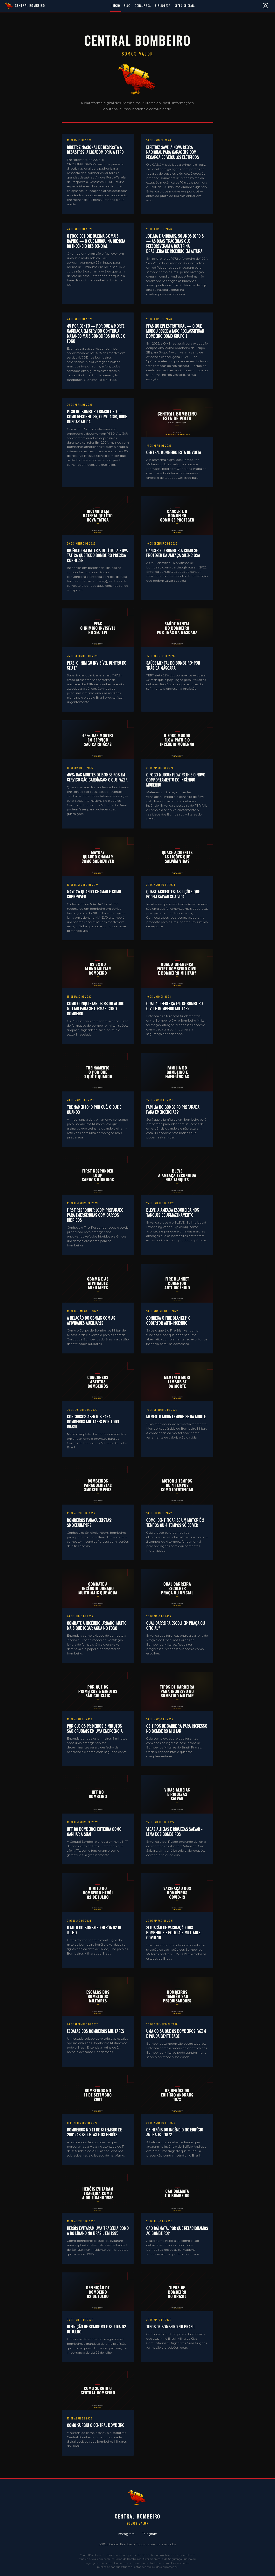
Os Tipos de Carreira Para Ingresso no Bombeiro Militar (176, 1728)
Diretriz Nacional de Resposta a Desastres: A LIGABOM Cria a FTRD (95, 149)
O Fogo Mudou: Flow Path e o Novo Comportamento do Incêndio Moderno (175, 780)
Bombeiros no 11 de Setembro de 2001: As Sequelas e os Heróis (94, 2132)
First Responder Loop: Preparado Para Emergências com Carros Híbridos (95, 1215)
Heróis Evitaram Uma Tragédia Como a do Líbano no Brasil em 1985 (98, 2230)
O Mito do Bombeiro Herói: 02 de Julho (94, 1929)
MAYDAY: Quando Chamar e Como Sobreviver (94, 894)
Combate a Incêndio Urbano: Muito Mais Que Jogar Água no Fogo (96, 1625)
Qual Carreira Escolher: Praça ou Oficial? (175, 1625)
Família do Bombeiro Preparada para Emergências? (172, 1109)
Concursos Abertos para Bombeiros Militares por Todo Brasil (93, 1421)
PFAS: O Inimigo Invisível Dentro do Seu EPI (96, 665)
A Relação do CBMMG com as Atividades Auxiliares (91, 1320)
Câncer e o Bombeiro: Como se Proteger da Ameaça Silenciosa (173, 552)
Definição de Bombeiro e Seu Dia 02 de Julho (96, 2329)
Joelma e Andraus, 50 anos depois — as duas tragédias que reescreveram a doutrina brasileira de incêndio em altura (175, 243)
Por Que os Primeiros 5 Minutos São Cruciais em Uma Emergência (95, 1728)
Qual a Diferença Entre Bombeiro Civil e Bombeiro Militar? (174, 1005)
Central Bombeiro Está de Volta (173, 452)
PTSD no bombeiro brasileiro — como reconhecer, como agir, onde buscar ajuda (97, 416)
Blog (127, 5)
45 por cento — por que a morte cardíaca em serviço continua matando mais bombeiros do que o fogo (96, 333)
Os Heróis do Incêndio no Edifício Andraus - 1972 (174, 2132)
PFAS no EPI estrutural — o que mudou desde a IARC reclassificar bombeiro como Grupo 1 (175, 331)
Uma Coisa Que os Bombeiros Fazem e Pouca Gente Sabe (176, 2033)
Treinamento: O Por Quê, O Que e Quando (94, 1109)
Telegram (149, 2534)
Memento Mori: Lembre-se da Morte (176, 1416)
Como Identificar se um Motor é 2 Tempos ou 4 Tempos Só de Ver (175, 1522)
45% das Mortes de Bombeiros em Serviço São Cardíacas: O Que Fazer (97, 777)
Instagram (126, 2534)
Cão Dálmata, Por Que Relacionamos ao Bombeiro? (177, 2230)
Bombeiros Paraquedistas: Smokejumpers (89, 1522)
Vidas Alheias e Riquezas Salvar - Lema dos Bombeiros (174, 1831)
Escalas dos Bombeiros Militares (95, 2031)
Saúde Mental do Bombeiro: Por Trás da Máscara (173, 665)
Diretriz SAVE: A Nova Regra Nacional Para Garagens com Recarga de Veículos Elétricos (172, 152)
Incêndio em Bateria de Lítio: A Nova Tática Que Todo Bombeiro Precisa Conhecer (97, 555)
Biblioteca (163, 5)
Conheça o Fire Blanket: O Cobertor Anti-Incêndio (168, 1320)
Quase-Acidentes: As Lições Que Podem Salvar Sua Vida (173, 894)
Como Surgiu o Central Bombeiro (95, 2425)
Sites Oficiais (184, 5)
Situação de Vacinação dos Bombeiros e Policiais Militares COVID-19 (173, 1932)
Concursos (143, 5)
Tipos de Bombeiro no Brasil (170, 2327)
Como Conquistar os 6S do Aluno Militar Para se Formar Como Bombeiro (95, 1008)
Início (115, 5)
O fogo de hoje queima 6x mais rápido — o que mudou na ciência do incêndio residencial (96, 241)
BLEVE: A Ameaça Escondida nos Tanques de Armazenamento (172, 1212)
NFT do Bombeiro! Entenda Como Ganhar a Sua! (94, 1831)
